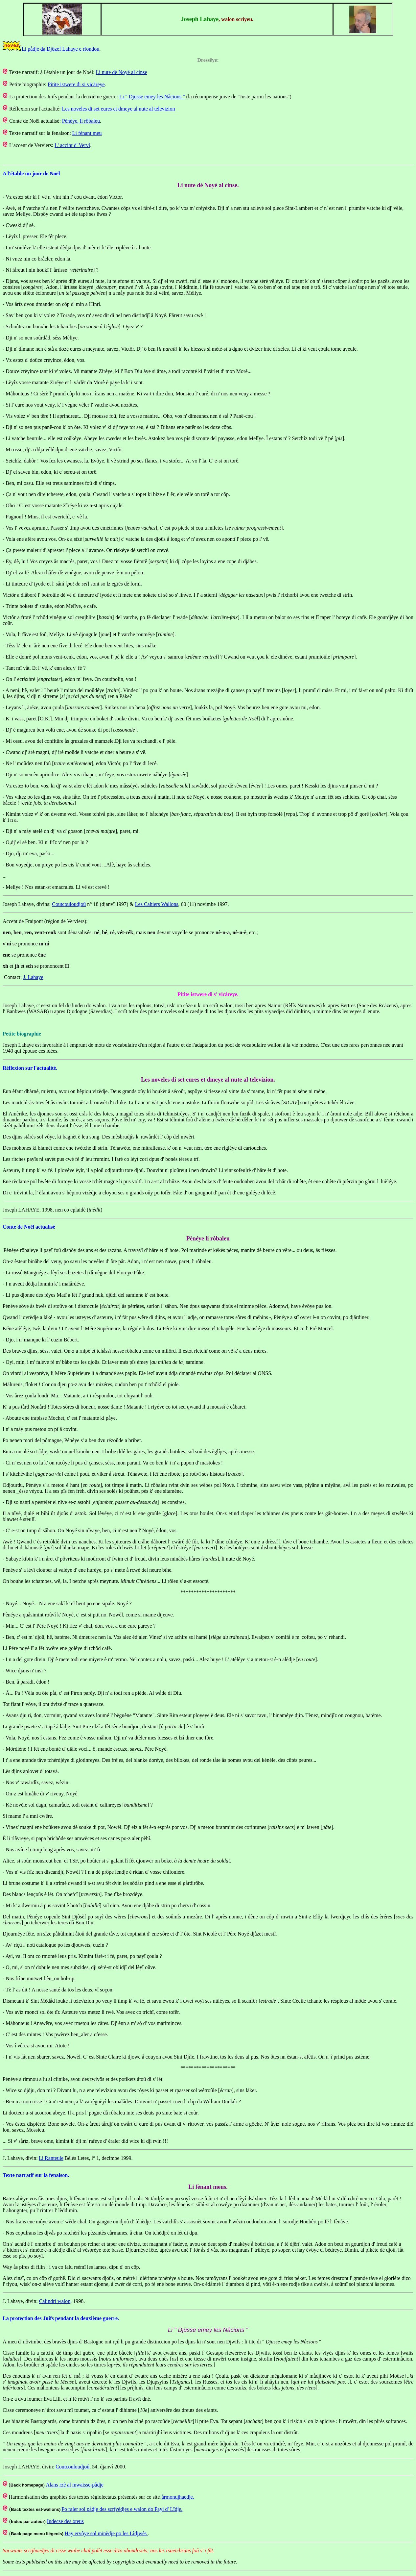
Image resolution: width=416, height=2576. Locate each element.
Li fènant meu (87, 133)
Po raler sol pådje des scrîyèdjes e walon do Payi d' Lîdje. (121, 2509)
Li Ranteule (51, 2158)
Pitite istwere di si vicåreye (76, 84)
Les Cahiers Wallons (156, 904)
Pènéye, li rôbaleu (81, 121)
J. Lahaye (33, 977)
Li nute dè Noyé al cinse (121, 72)
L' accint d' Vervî (72, 145)
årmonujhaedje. (178, 2497)
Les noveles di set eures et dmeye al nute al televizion (118, 109)
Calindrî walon (55, 2301)
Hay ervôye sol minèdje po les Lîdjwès (106, 2533)
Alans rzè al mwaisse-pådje (74, 2485)
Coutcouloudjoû (69, 904)
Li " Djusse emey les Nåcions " (152, 96)
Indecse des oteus (65, 2521)
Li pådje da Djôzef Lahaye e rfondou (60, 49)
